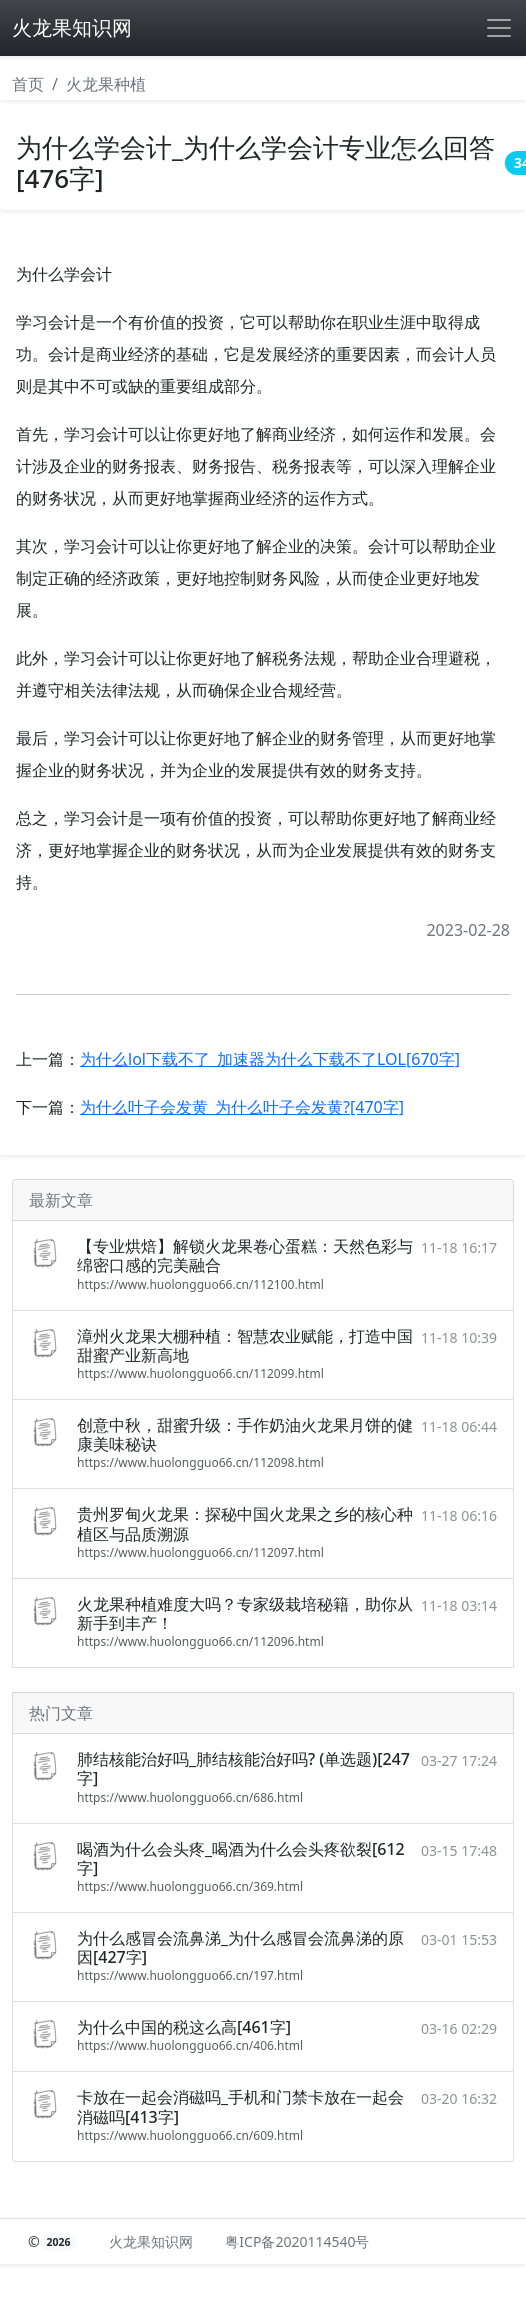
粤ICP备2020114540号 (297, 2241)
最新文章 (61, 1200)
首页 (28, 84)
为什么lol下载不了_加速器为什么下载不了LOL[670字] (270, 1059)
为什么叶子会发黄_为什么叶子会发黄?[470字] (242, 1107)
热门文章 (61, 1713)
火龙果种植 (106, 84)
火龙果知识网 (72, 27)
